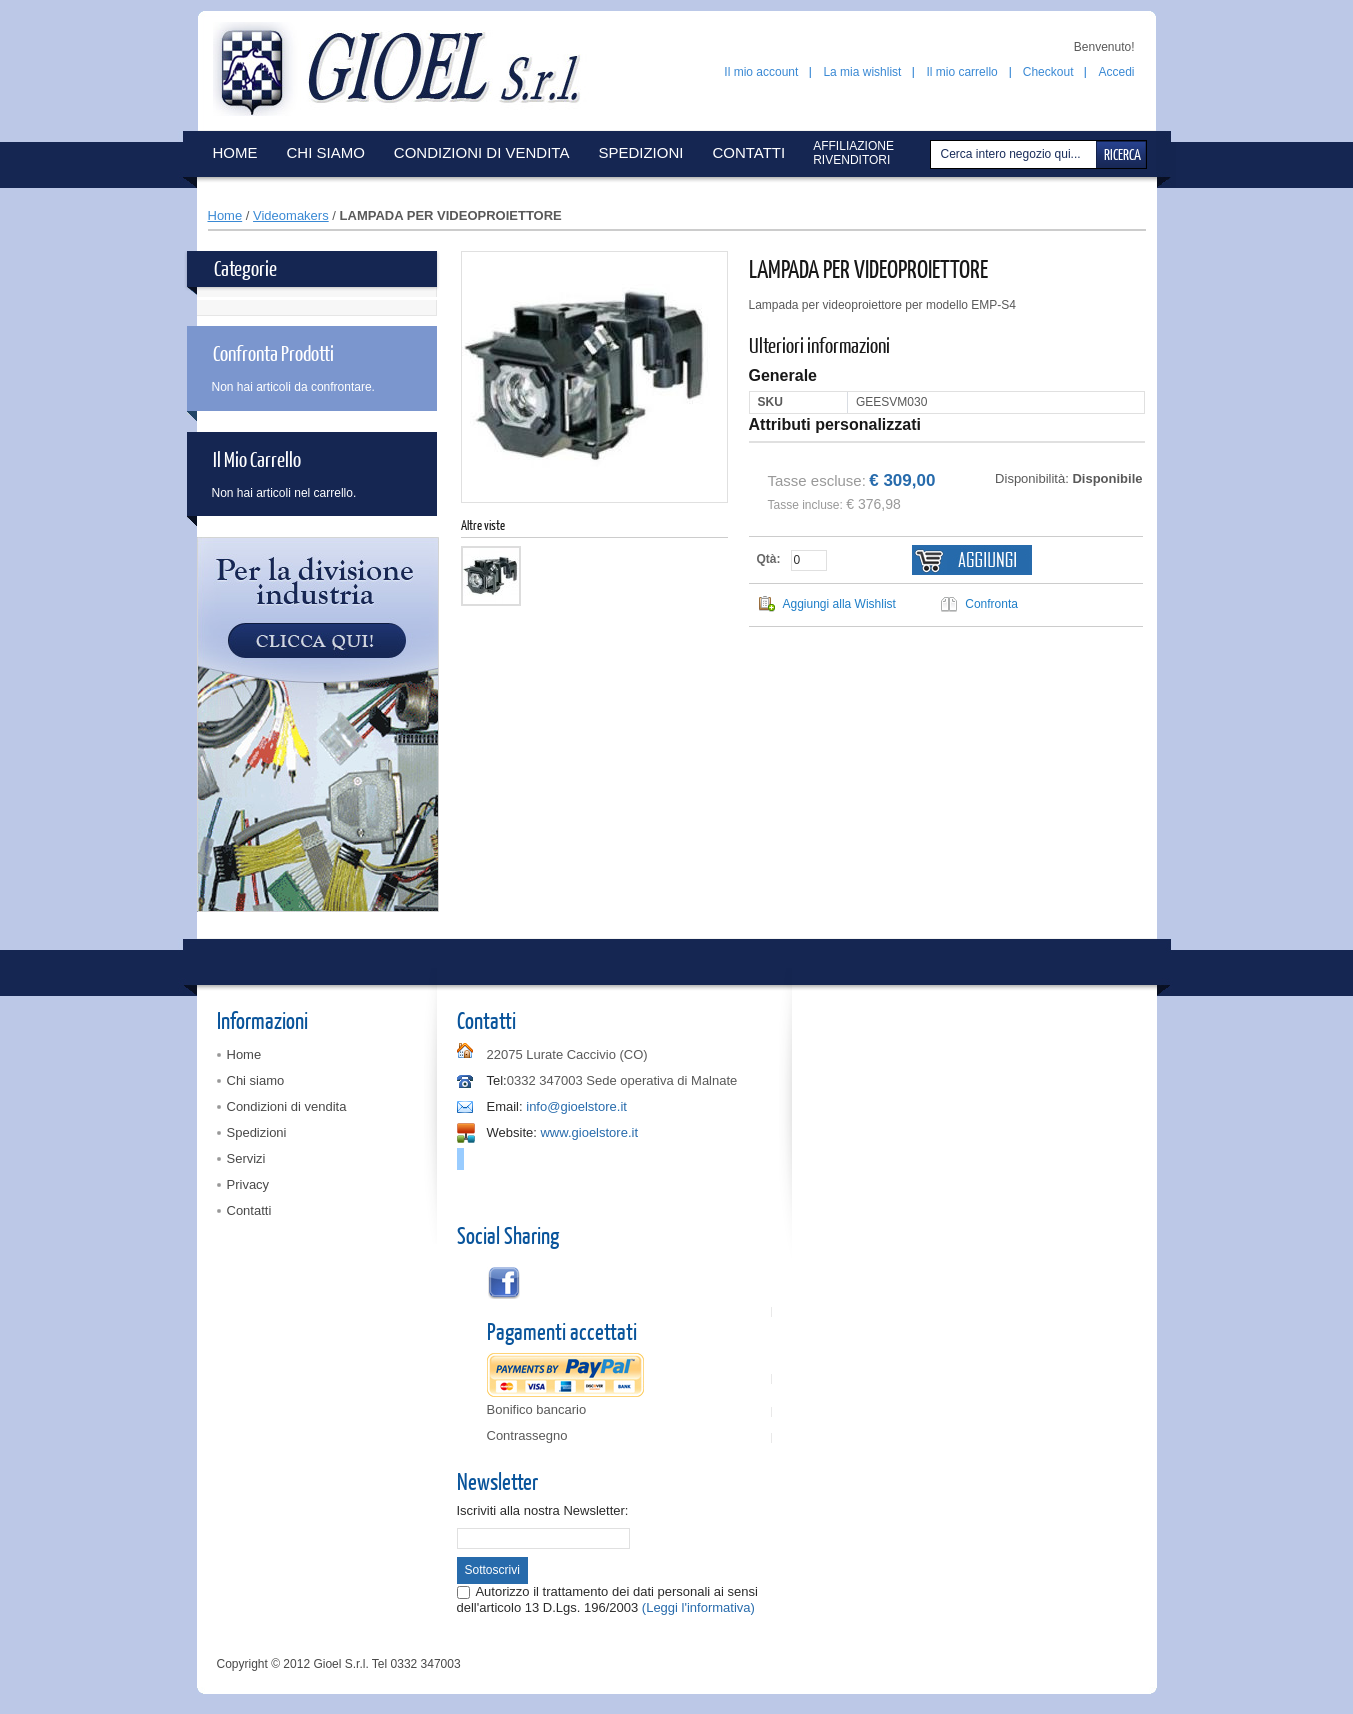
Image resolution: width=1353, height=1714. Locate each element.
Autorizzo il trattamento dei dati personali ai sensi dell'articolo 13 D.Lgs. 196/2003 (607, 1599)
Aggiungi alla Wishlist (839, 604)
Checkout (1048, 72)
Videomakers (291, 215)
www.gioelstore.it (589, 1132)
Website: (512, 1132)
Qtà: (769, 559)
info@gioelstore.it (576, 1106)
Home (225, 215)
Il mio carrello (961, 72)
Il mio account (761, 72)
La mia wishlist (862, 72)
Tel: (497, 1080)
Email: (505, 1106)
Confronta (991, 604)
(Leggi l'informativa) (698, 1607)
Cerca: (933, 154)
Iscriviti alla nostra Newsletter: (543, 1510)
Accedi (1116, 72)
